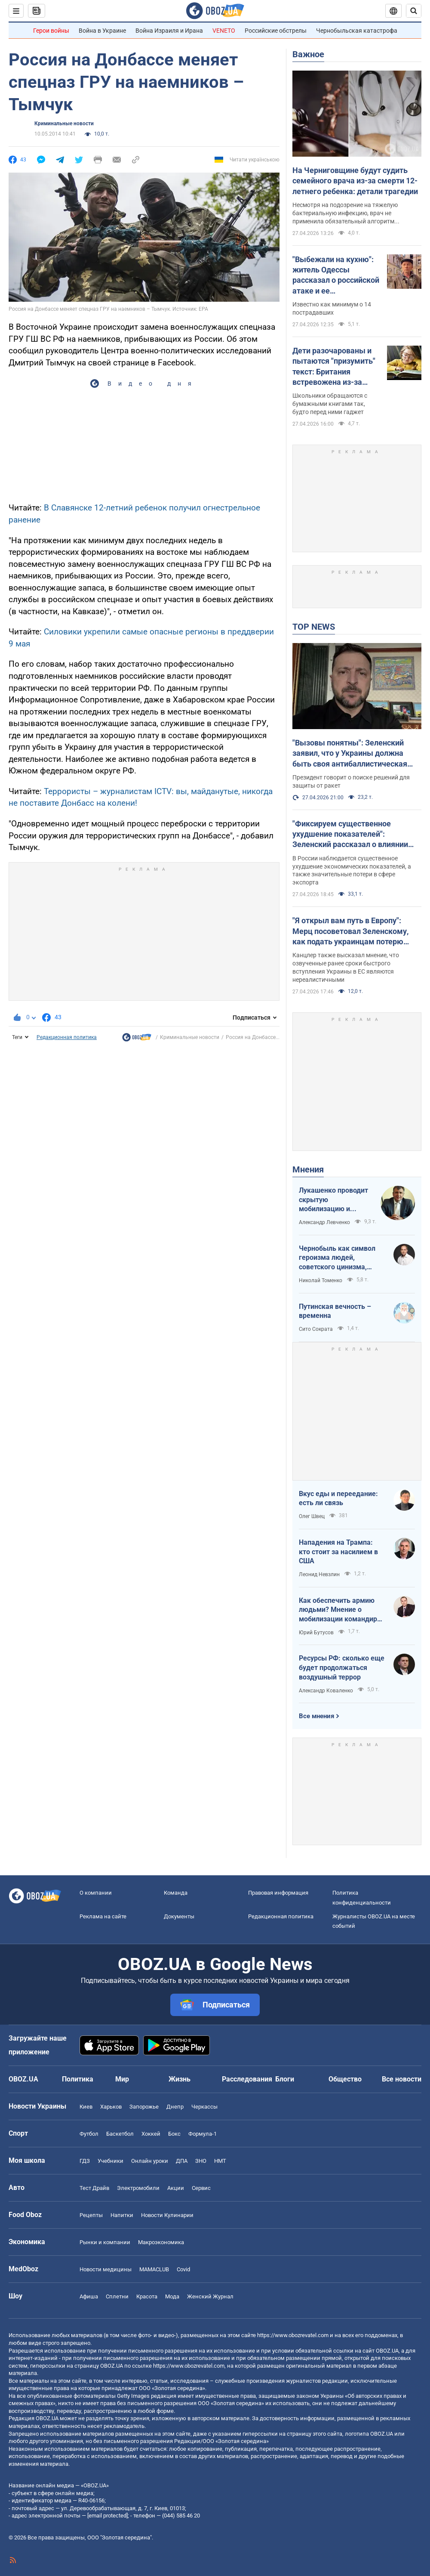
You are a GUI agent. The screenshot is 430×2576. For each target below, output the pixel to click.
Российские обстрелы (276, 30)
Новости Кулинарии (167, 2215)
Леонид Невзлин (319, 1574)
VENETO (223, 30)
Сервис (201, 2188)
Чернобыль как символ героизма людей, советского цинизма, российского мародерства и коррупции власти (341, 1258)
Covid (183, 2269)
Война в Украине (102, 30)
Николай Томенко (320, 1280)
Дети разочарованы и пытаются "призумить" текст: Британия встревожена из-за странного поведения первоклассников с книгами (333, 366)
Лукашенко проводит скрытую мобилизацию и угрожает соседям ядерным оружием (333, 1200)
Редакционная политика (67, 1037)
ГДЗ (85, 2161)
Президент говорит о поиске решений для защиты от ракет (351, 781)
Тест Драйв (94, 2188)
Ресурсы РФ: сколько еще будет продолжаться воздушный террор (341, 1667)
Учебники (110, 2161)
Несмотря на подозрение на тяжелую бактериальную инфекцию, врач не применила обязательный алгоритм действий (345, 213)
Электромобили (138, 2188)
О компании (96, 1892)
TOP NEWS (313, 627)
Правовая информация (278, 1892)
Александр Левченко (324, 1222)
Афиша (89, 2296)
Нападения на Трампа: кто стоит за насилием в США (338, 1551)
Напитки (122, 2215)
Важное (308, 54)
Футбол (89, 2134)
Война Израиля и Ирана (169, 30)
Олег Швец (312, 1516)
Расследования (247, 2079)
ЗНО (200, 2161)
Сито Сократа (316, 1329)
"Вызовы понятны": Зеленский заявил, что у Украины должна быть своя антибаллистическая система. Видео (349, 753)
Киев (86, 2106)
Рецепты (91, 2215)
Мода (172, 2296)
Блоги (284, 2079)
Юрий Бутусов (316, 1633)
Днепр (175, 2106)
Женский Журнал (210, 2296)
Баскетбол (120, 2134)
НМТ (220, 2161)
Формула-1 (202, 2134)
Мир (122, 2079)
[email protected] (107, 2515)
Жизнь (179, 2079)
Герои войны (51, 30)
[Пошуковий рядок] (413, 10)
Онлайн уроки (149, 2161)
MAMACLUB (154, 2269)
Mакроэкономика (161, 2242)
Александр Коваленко (326, 1691)
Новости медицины (106, 2269)
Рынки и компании (105, 2242)
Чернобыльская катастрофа (356, 30)
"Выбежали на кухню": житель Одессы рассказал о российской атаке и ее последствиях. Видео (335, 275)
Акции (175, 2188)
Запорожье (144, 2106)
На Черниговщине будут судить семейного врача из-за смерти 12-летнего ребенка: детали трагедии (355, 181)
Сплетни (117, 2296)
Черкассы (204, 2106)
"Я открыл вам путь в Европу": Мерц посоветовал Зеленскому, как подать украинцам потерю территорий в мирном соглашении (354, 931)
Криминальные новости (64, 124)
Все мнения (316, 1716)
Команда (175, 1892)
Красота (146, 2296)
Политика (77, 2079)
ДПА (181, 2161)
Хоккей (150, 2134)
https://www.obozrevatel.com (293, 2335)
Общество (345, 2079)
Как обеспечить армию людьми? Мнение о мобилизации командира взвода (340, 1610)
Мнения (308, 1169)
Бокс (174, 2134)
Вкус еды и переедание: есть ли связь (338, 1498)
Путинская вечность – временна (335, 1311)
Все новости (401, 2079)
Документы (179, 1916)
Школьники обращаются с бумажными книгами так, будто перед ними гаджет (329, 403)
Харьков (111, 2106)
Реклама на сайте (103, 1916)
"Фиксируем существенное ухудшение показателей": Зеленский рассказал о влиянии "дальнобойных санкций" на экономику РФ (350, 834)
